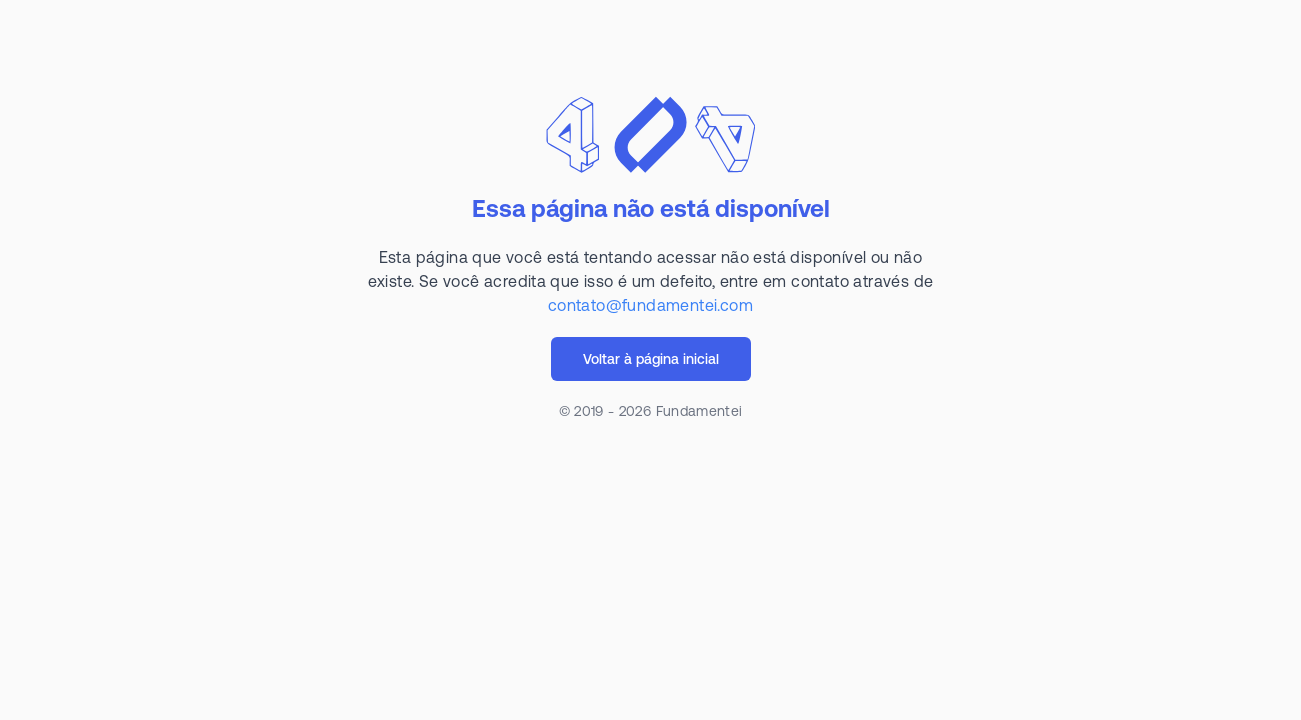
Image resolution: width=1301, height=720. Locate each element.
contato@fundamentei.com (650, 305)
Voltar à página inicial (651, 359)
